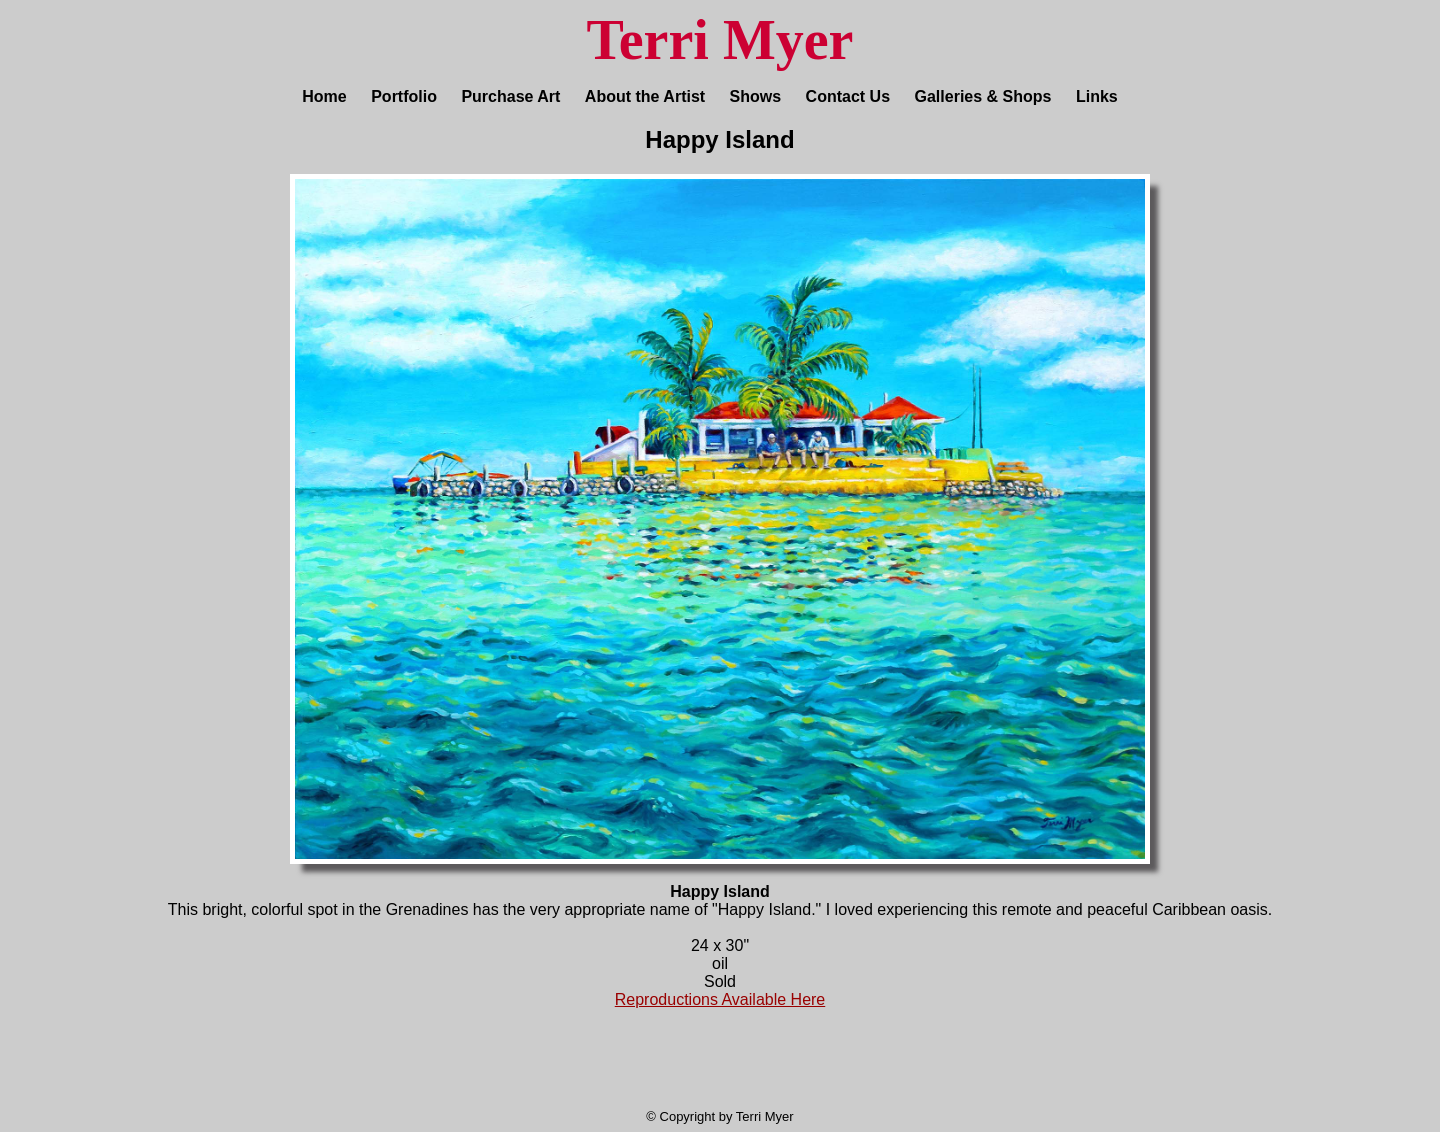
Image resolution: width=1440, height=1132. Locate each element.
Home (324, 96)
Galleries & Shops (983, 96)
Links (1097, 96)
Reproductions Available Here (720, 999)
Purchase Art (510, 96)
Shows (756, 96)
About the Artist (645, 96)
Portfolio (404, 96)
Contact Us (848, 96)
